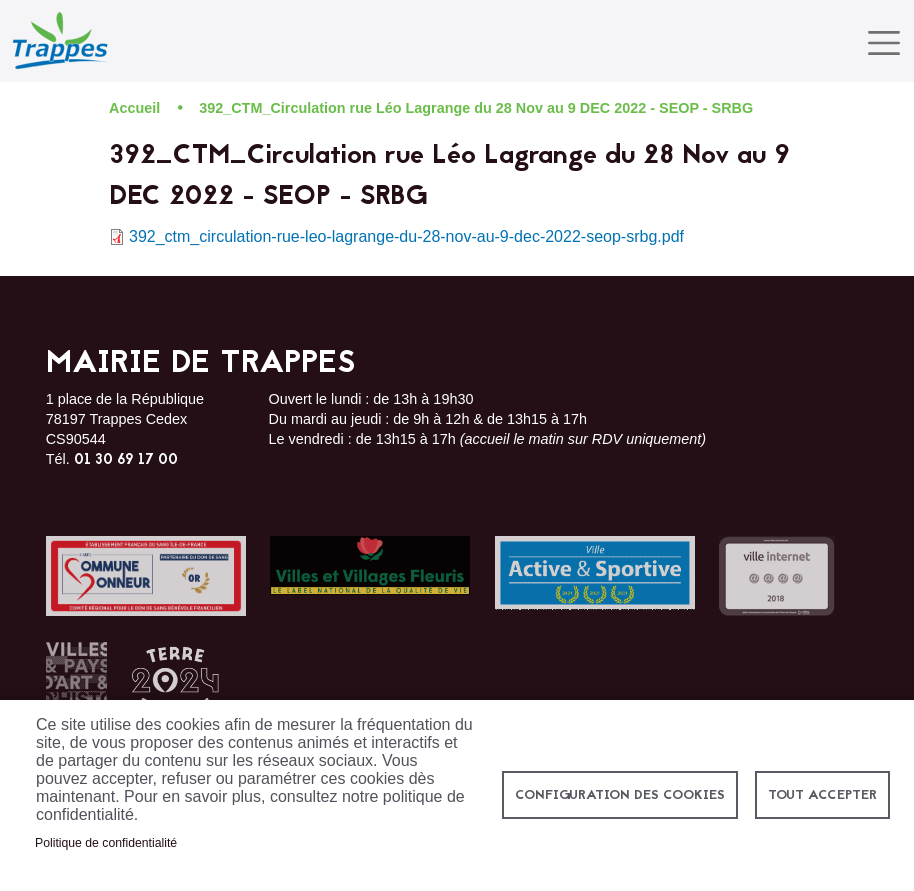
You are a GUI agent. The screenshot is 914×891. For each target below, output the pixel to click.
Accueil (134, 108)
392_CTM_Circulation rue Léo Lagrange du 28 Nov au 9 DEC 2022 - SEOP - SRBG (476, 108)
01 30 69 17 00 (126, 461)
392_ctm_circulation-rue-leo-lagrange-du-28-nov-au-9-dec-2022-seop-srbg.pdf (406, 236)
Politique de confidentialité (106, 843)
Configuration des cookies (620, 795)
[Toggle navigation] (884, 43)
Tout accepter (822, 795)
